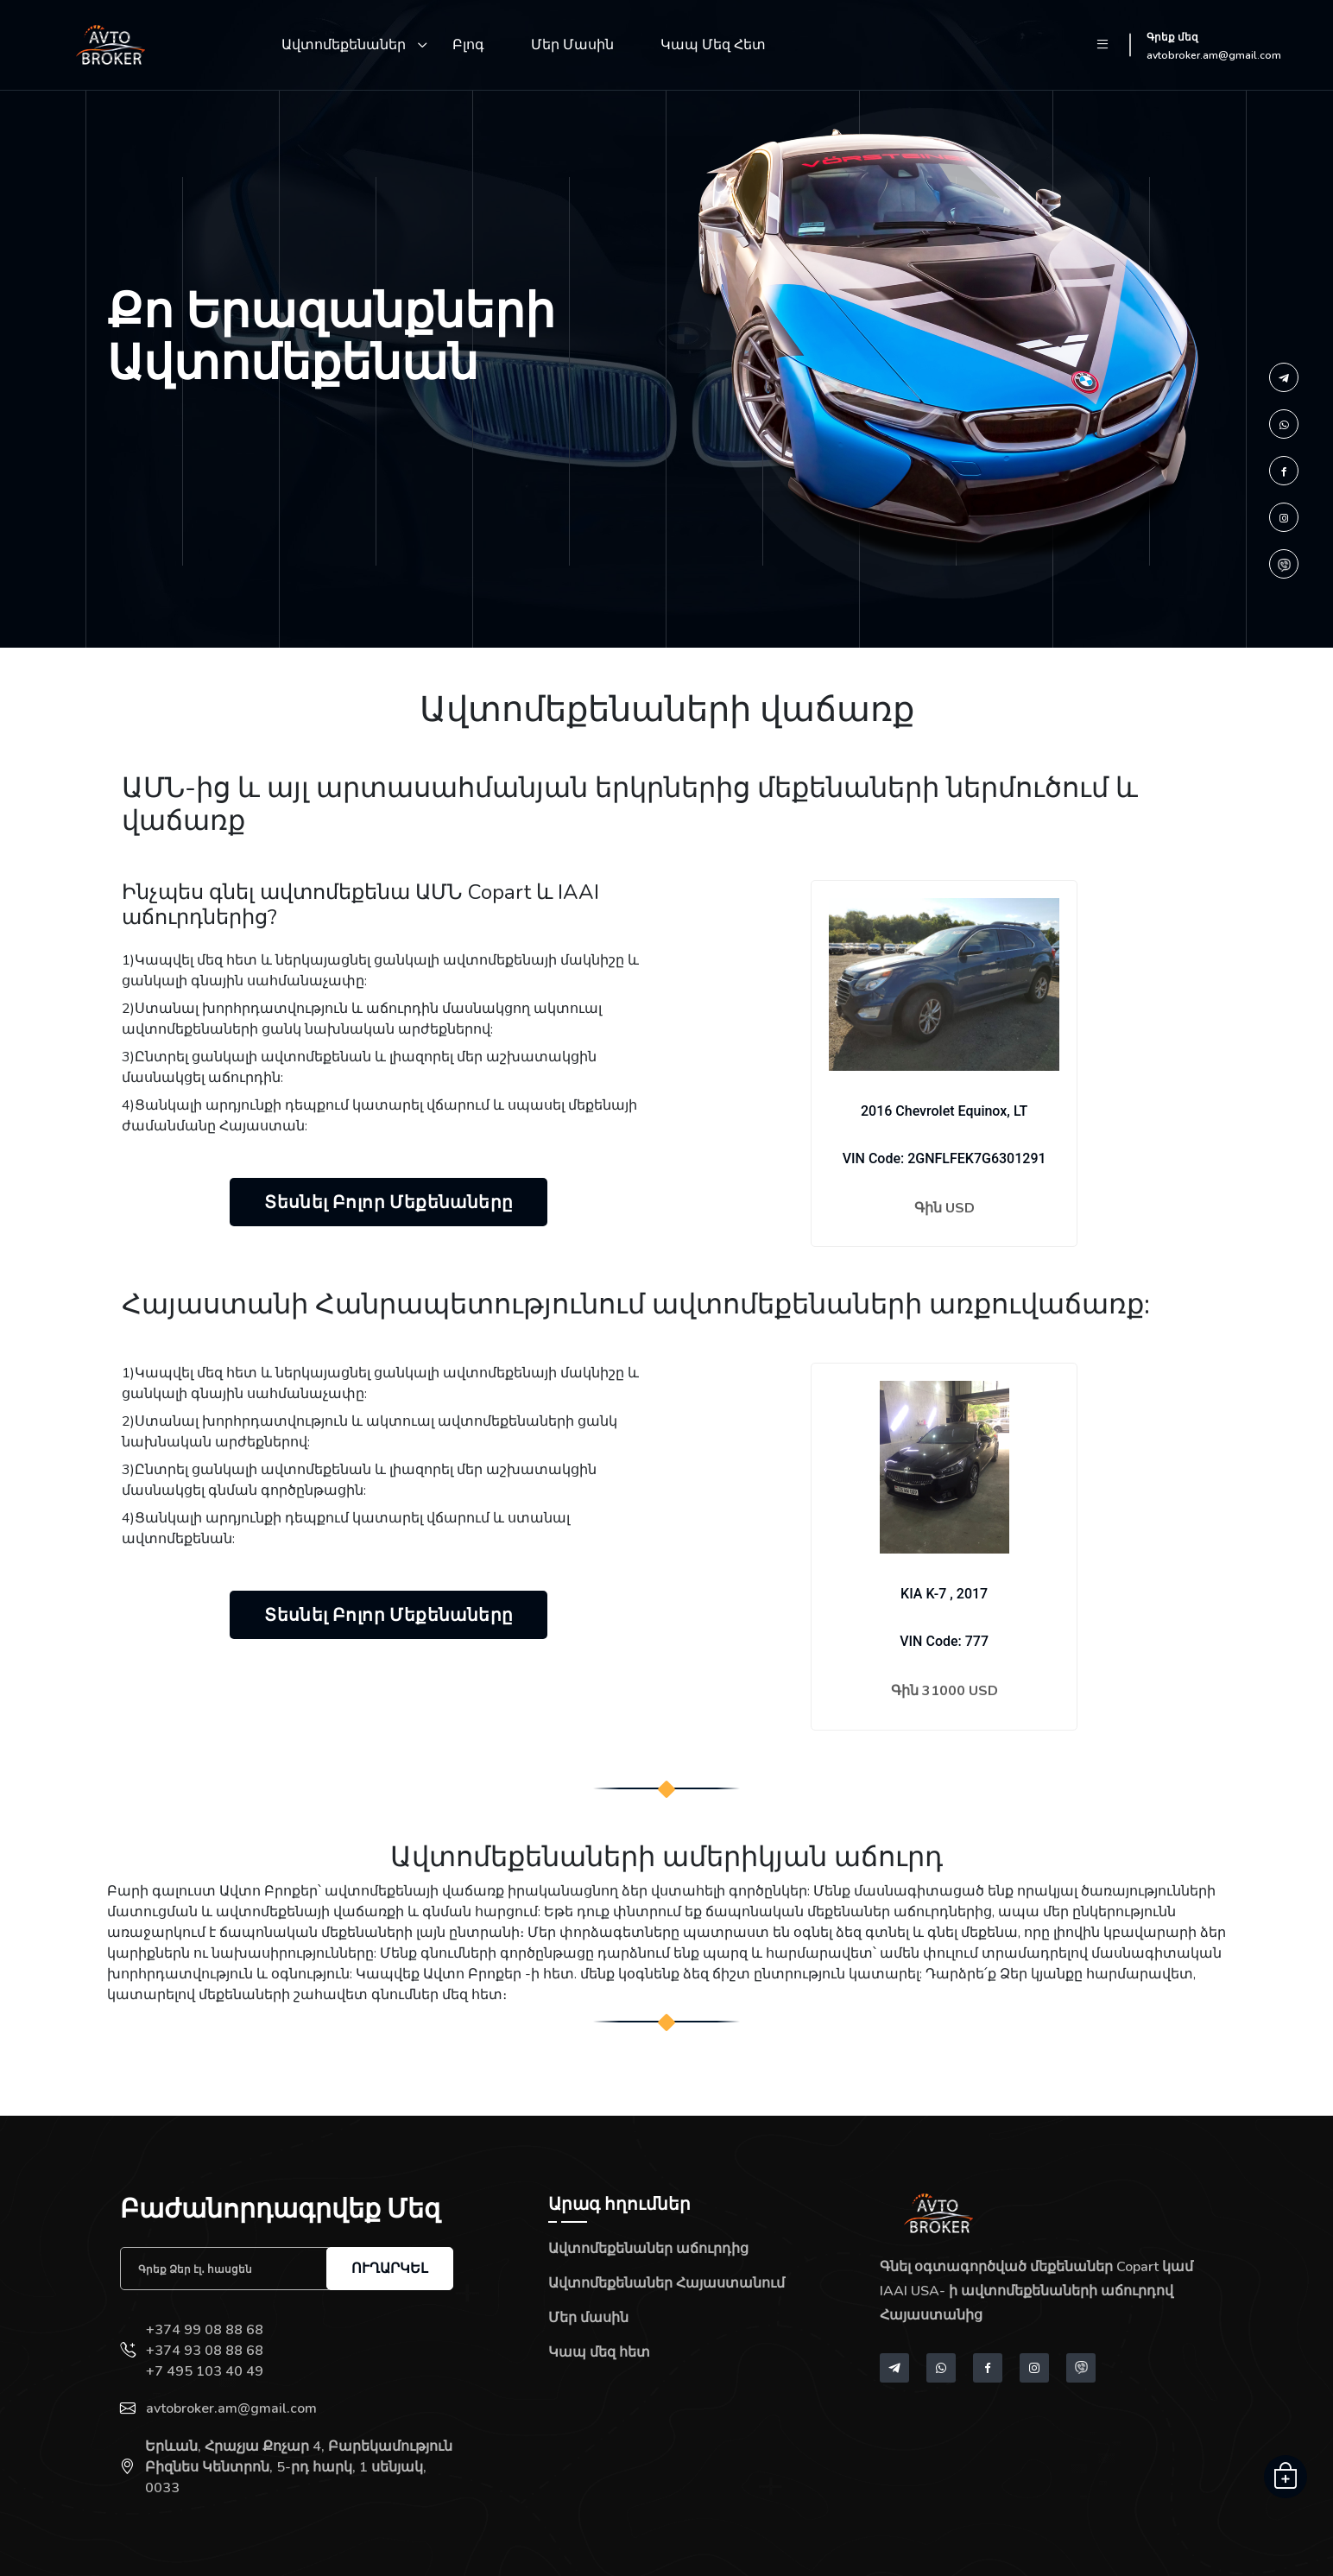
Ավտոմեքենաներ (343, 44)
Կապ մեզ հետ (713, 44)
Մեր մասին (572, 44)
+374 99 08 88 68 (204, 2329)
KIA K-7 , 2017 (944, 1593)
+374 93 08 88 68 (204, 2350)
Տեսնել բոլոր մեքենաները (388, 1202)
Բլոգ (468, 44)
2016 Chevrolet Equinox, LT (944, 1111)
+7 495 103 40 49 (204, 2371)
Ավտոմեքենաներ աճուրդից (648, 2248)
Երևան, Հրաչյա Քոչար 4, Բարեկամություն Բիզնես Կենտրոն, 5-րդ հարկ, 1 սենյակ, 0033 (298, 2467)
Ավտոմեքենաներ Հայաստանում (666, 2283)
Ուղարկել (389, 2268)
